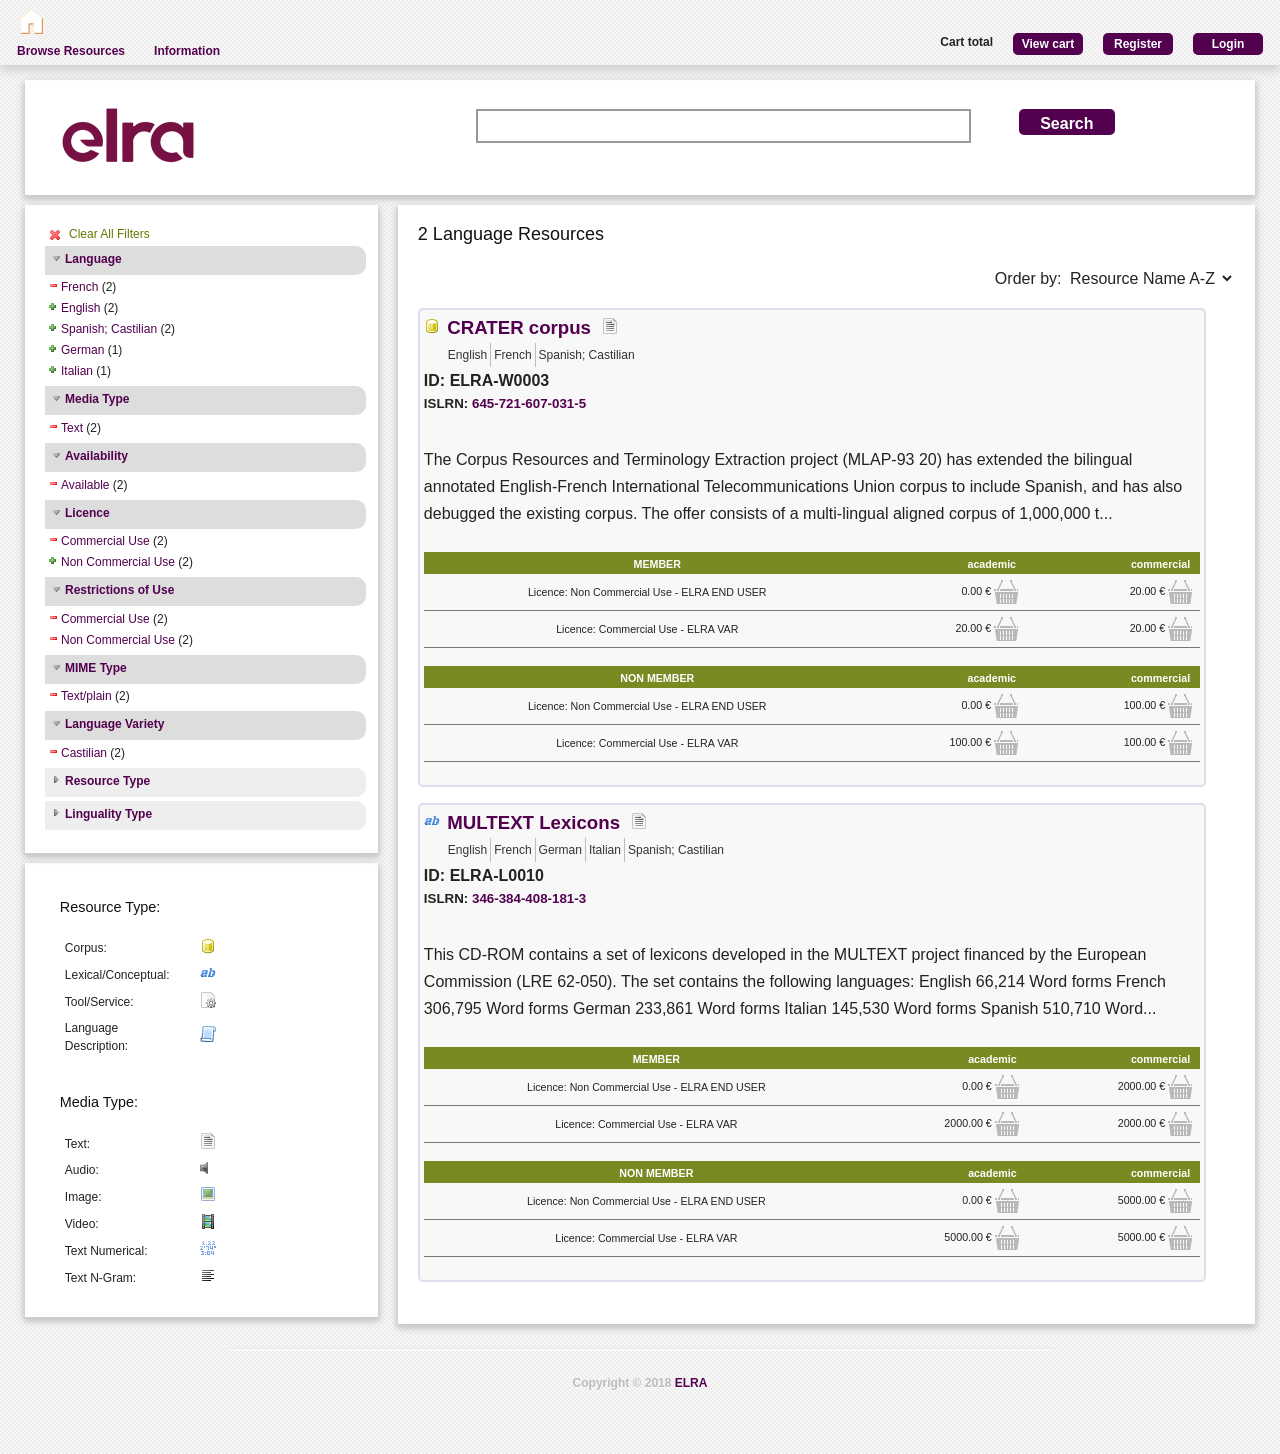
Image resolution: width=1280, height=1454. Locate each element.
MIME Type (96, 668)
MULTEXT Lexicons (533, 822)
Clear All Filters (109, 234)
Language (93, 259)
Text (72, 428)
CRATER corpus (519, 327)
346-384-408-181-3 (529, 898)
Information (187, 51)
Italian (77, 371)
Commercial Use (105, 541)
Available (85, 485)
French (79, 287)
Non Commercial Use (118, 562)
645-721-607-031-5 (529, 403)
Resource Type (107, 781)
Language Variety (114, 724)
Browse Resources (71, 51)
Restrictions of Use (119, 590)
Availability (96, 456)
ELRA (691, 1383)
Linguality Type (108, 814)
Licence (87, 513)
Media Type (97, 399)
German (82, 350)
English (80, 308)
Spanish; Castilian (109, 329)
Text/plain (86, 696)
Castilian (84, 753)
